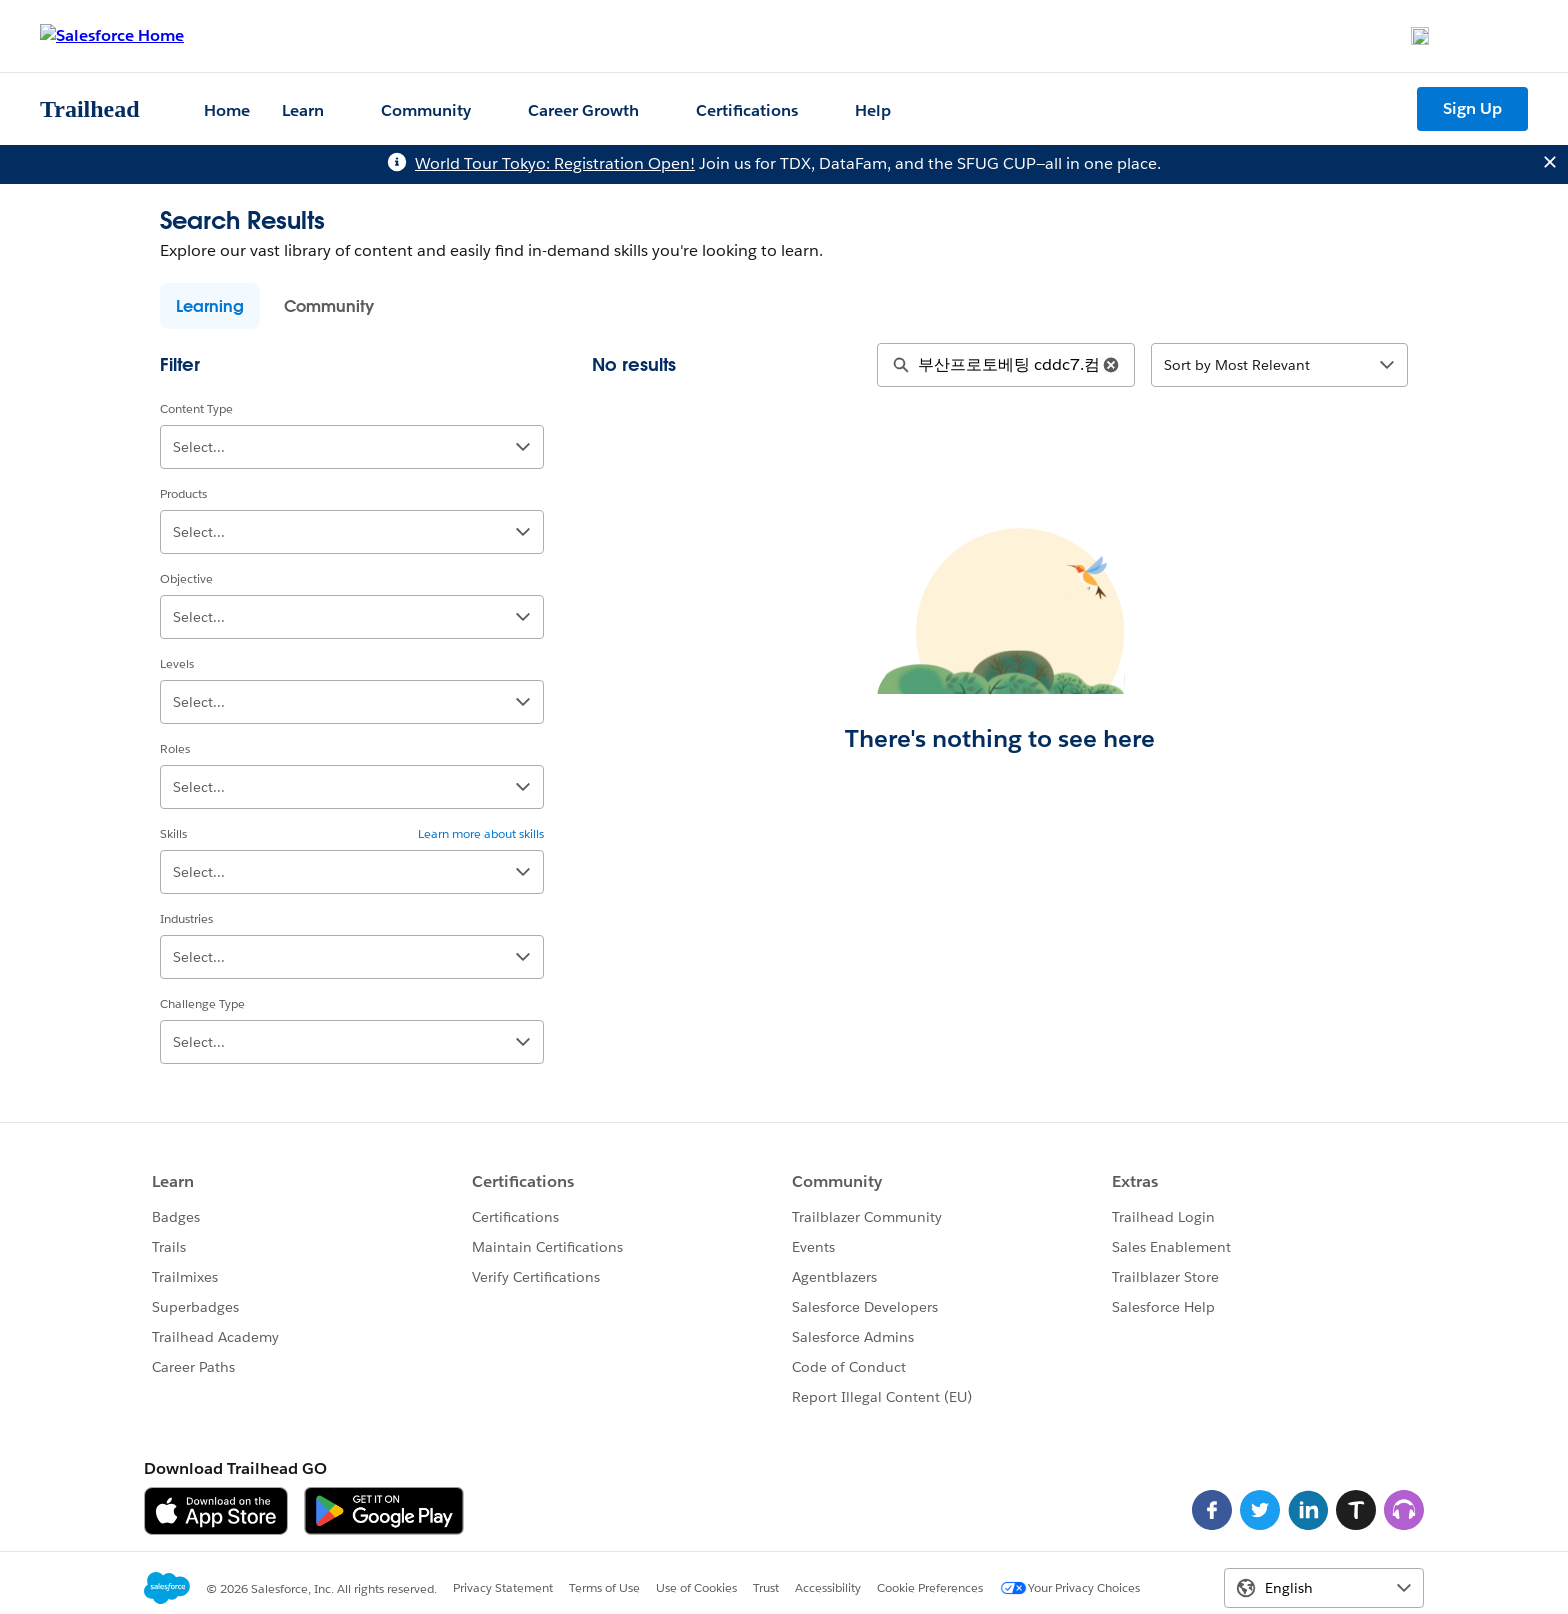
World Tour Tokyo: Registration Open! (555, 163)
